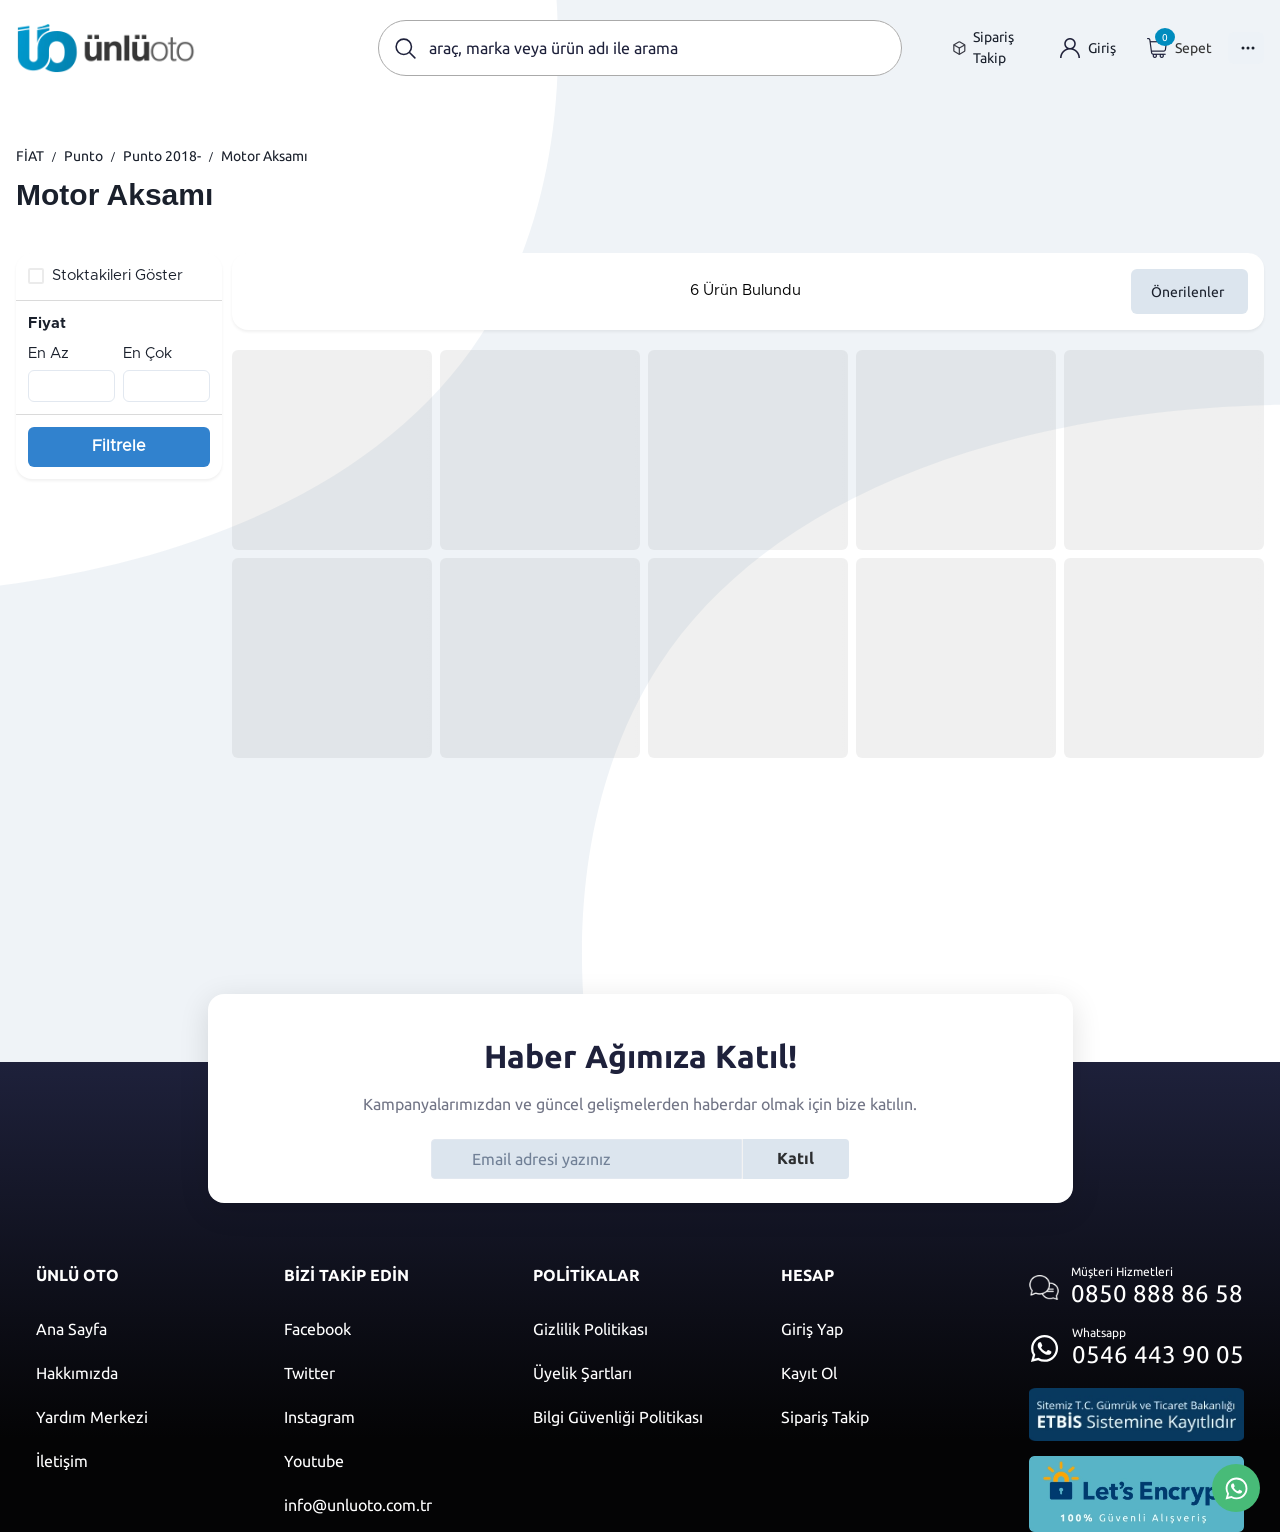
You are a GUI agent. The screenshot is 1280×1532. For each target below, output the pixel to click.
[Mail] (388, 1505)
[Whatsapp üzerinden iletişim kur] (1136, 1342)
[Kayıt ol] (885, 1373)
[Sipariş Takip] (885, 1417)
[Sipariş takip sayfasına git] (990, 48)
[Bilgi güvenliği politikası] (637, 1417)
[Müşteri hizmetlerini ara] (1136, 1287)
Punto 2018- (162, 156)
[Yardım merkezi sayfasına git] (140, 1417)
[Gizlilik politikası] (637, 1329)
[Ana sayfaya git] (106, 48)
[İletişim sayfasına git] (140, 1461)
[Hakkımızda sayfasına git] (140, 1373)
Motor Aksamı (264, 156)
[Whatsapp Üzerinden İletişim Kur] (1236, 1486)
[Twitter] (388, 1373)
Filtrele (119, 446)
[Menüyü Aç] (1246, 48)
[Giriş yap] (1088, 48)
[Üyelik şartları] (637, 1373)
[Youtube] (388, 1461)
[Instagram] (388, 1417)
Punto (83, 156)
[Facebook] (388, 1329)
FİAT (30, 156)
